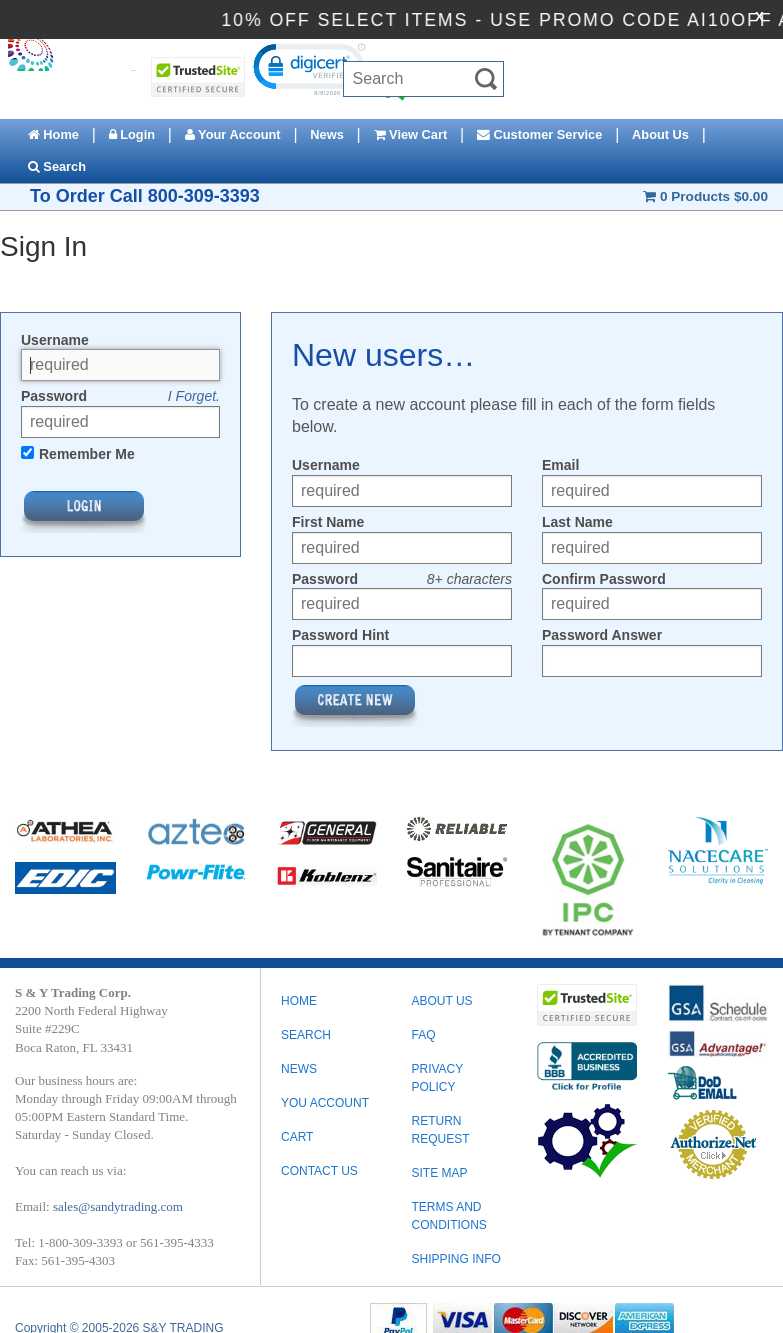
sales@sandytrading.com (118, 1206)
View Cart (411, 134)
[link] (307, 68)
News (326, 134)
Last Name (577, 522)
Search (57, 166)
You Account (325, 1103)
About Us (660, 134)
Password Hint (340, 635)
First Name (328, 522)
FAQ (423, 1035)
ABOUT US (441, 1001)
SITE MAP (439, 1173)
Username (55, 340)
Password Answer (602, 635)
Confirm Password (604, 579)
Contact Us (319, 1171)
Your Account (233, 134)
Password (54, 396)
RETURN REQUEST (440, 1130)
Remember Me (87, 454)
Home (53, 134)
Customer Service (539, 134)
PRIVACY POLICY (437, 1078)
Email (560, 465)
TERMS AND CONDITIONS (448, 1216)
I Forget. (194, 396)
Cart (297, 1137)
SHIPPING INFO (455, 1259)
